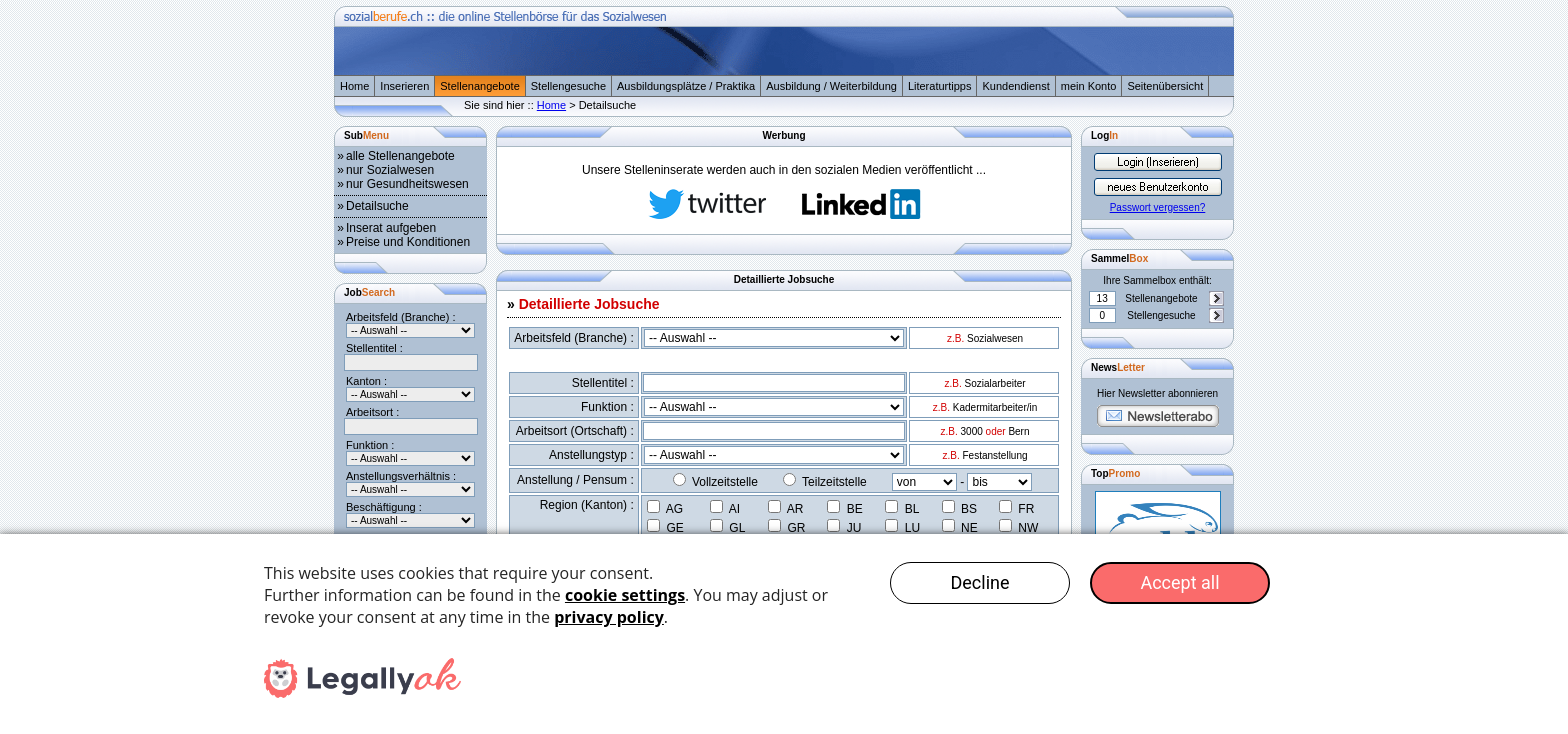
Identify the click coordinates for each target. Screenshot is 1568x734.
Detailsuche (377, 206)
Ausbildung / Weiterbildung (831, 86)
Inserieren (404, 86)
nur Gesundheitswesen (407, 184)
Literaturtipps (940, 86)
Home (354, 86)
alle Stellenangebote (400, 156)
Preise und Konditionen (408, 242)
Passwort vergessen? (1158, 207)
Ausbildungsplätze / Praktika (686, 86)
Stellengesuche (568, 86)
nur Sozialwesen (390, 170)
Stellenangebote (480, 86)
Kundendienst (1015, 86)
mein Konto (1089, 86)
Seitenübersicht (1165, 86)
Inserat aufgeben (391, 228)
